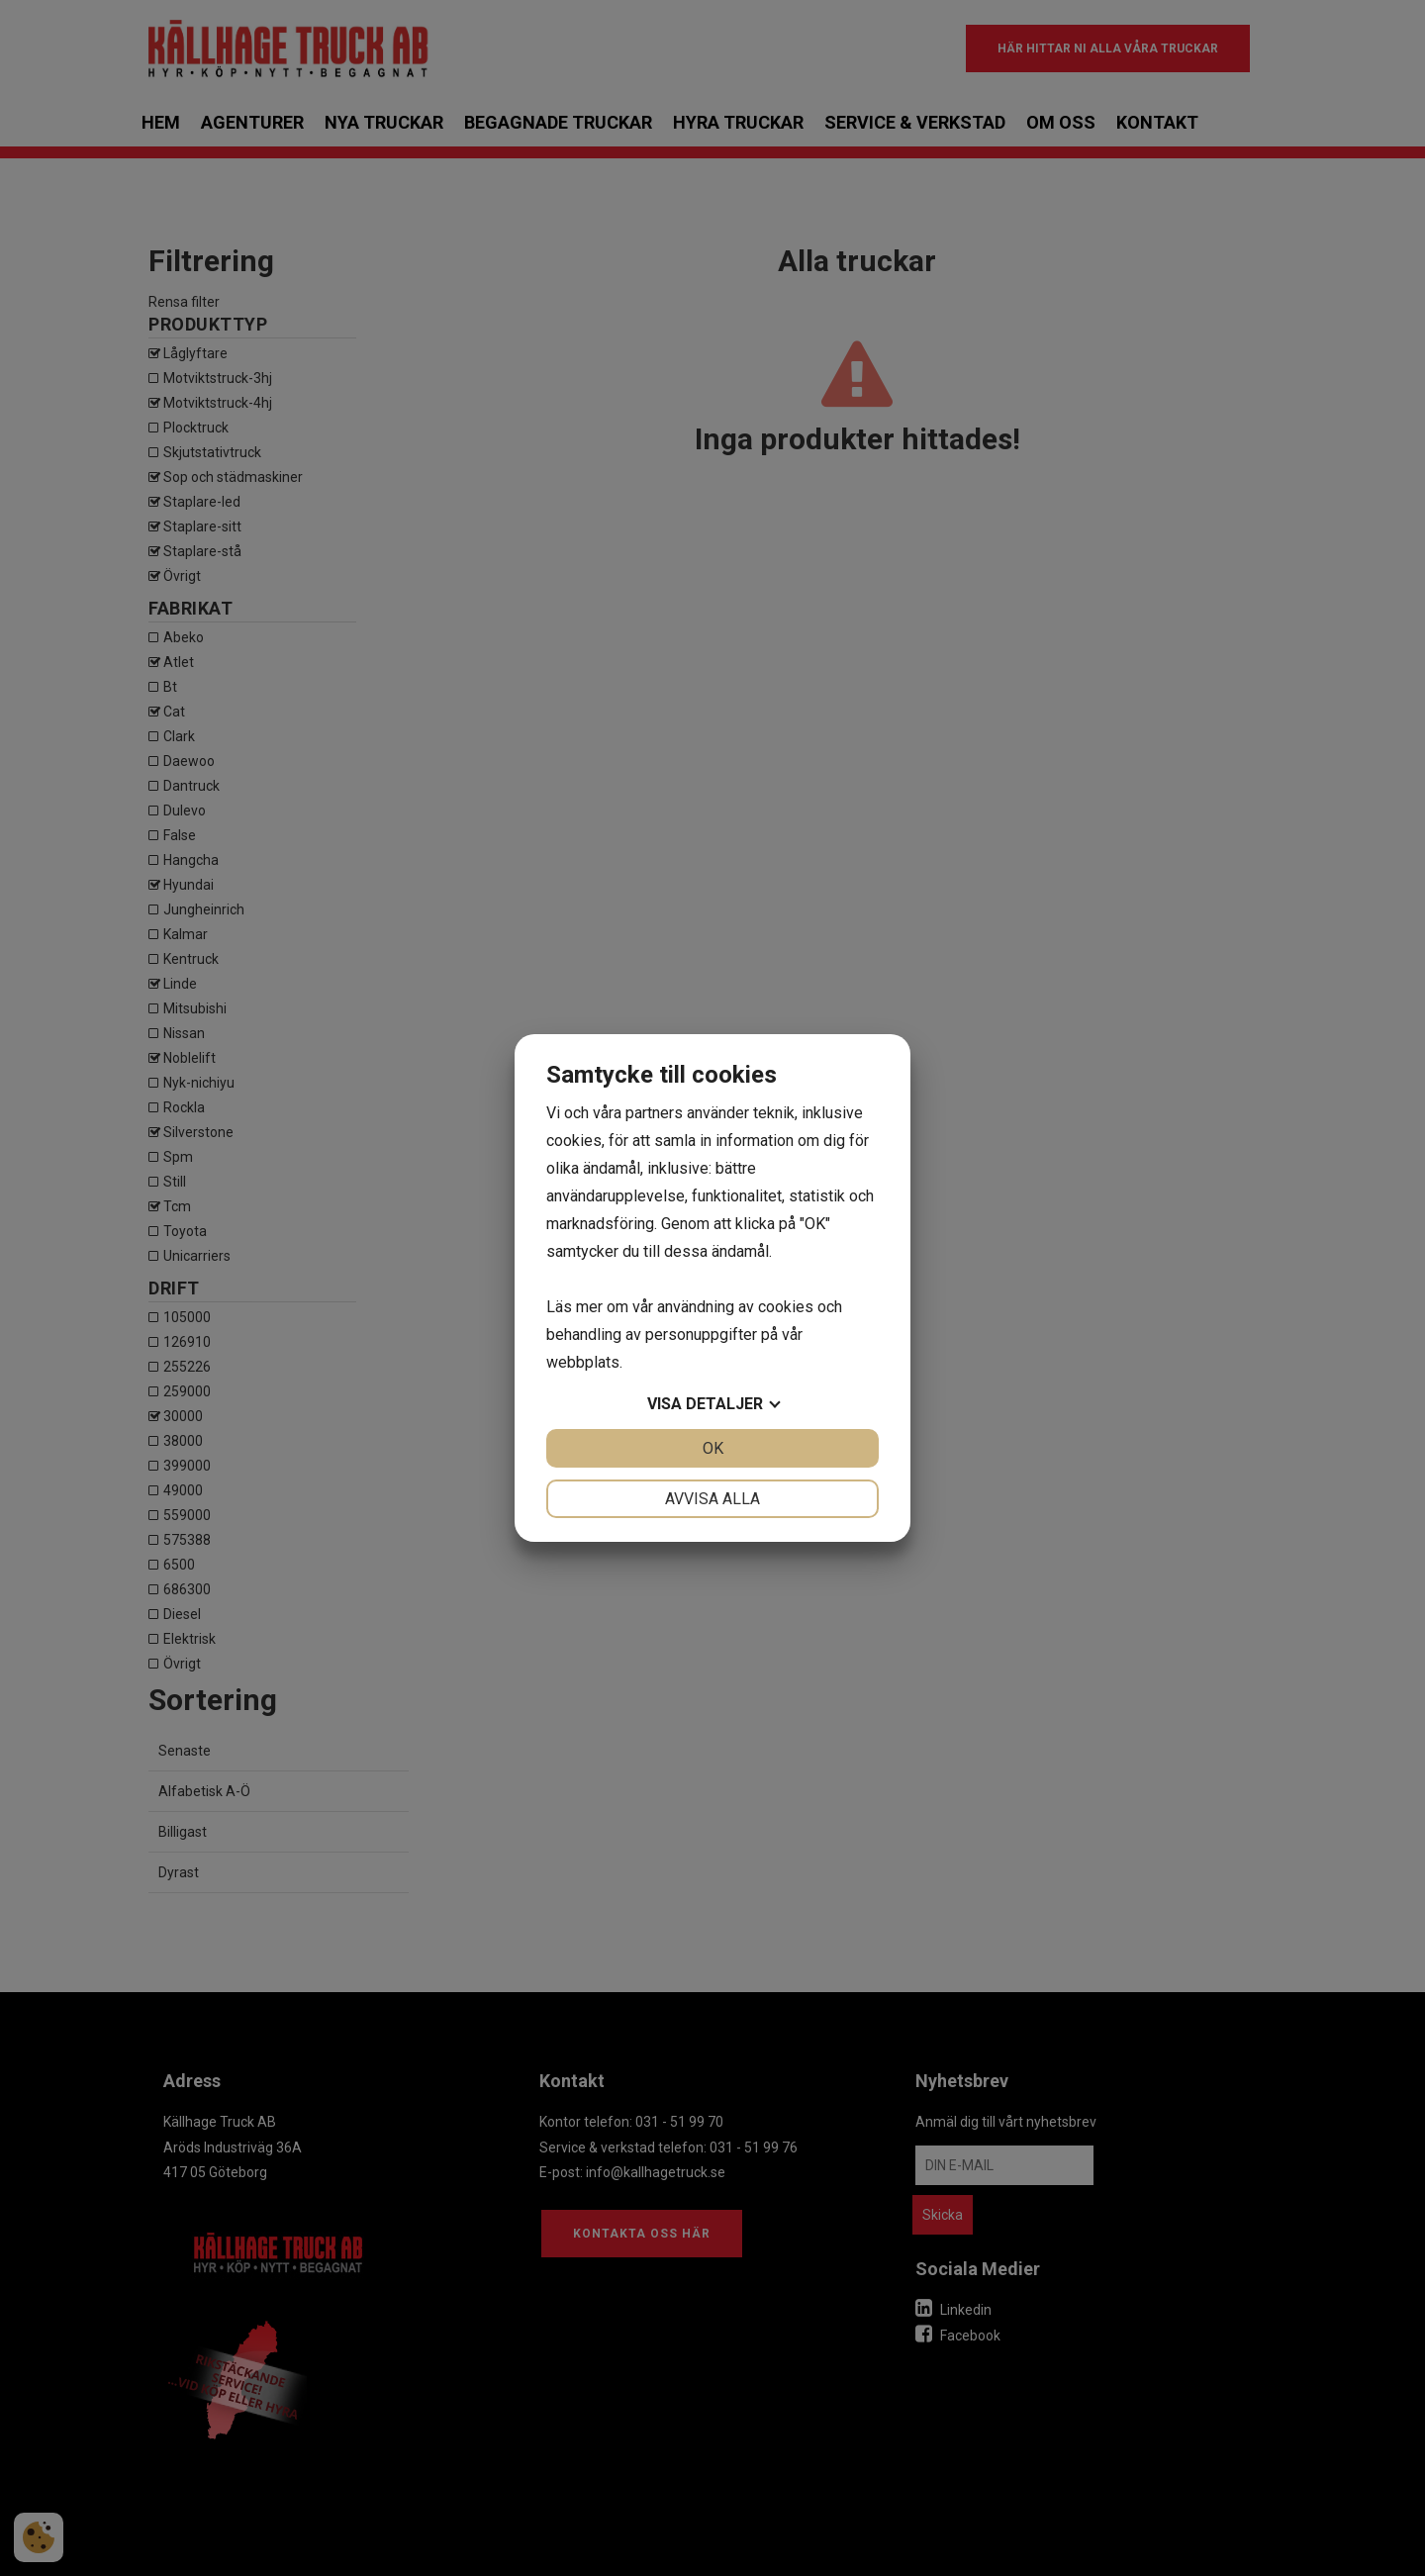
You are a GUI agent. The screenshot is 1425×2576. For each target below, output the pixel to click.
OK (713, 1448)
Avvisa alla (712, 1498)
